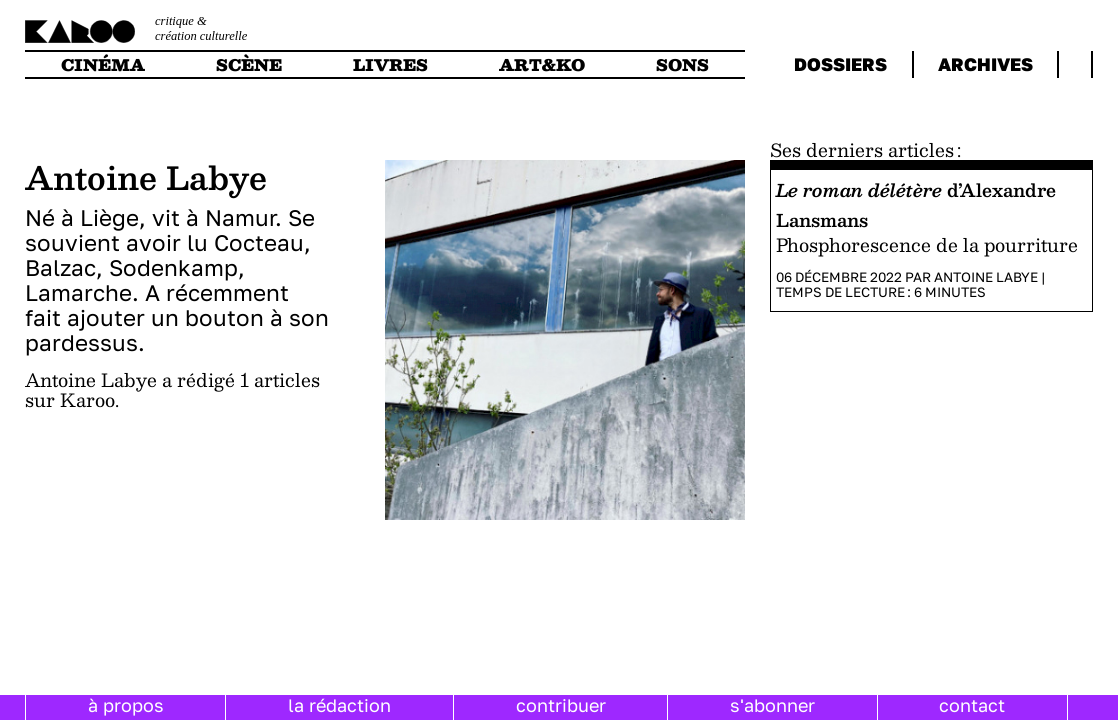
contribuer (561, 705)
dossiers (840, 64)
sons (682, 64)
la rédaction (339, 705)
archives (985, 64)
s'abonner (772, 705)
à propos (126, 705)
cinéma (103, 64)
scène (249, 64)
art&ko (542, 64)
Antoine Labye (986, 277)
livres (390, 64)
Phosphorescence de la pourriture (927, 244)
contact (972, 705)
